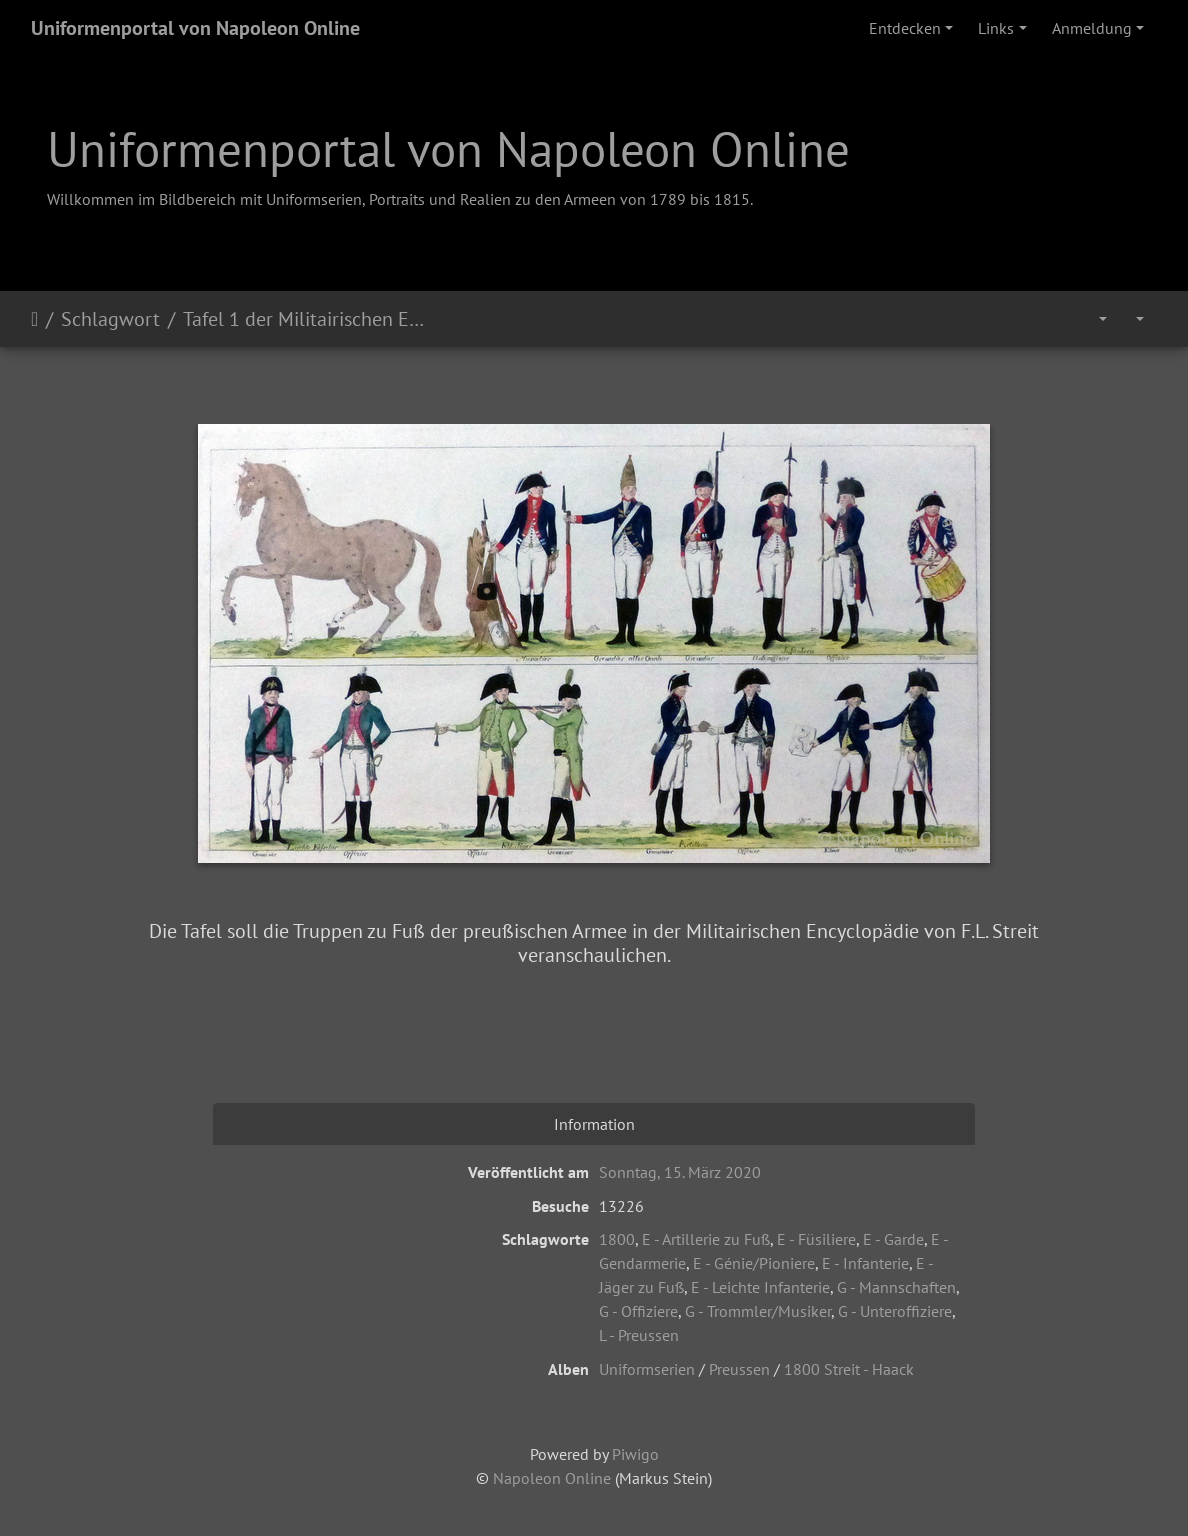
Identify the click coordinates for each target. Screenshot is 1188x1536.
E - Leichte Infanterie (760, 1287)
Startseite (34, 319)
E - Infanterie (865, 1263)
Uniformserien (647, 1369)
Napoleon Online (552, 1478)
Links (996, 28)
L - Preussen (639, 1335)
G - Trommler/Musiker (758, 1311)
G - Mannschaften (896, 1287)
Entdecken (905, 28)
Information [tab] (594, 1124)
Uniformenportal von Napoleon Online (195, 28)
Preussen (739, 1369)
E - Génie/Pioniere (754, 1263)
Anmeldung (1092, 28)
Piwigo (635, 1454)
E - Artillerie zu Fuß (706, 1239)
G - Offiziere (638, 1311)
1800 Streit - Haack (849, 1369)
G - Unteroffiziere (895, 1311)
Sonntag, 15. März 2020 (680, 1172)
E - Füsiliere (816, 1239)
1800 (617, 1239)
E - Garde (893, 1239)
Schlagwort (110, 319)
